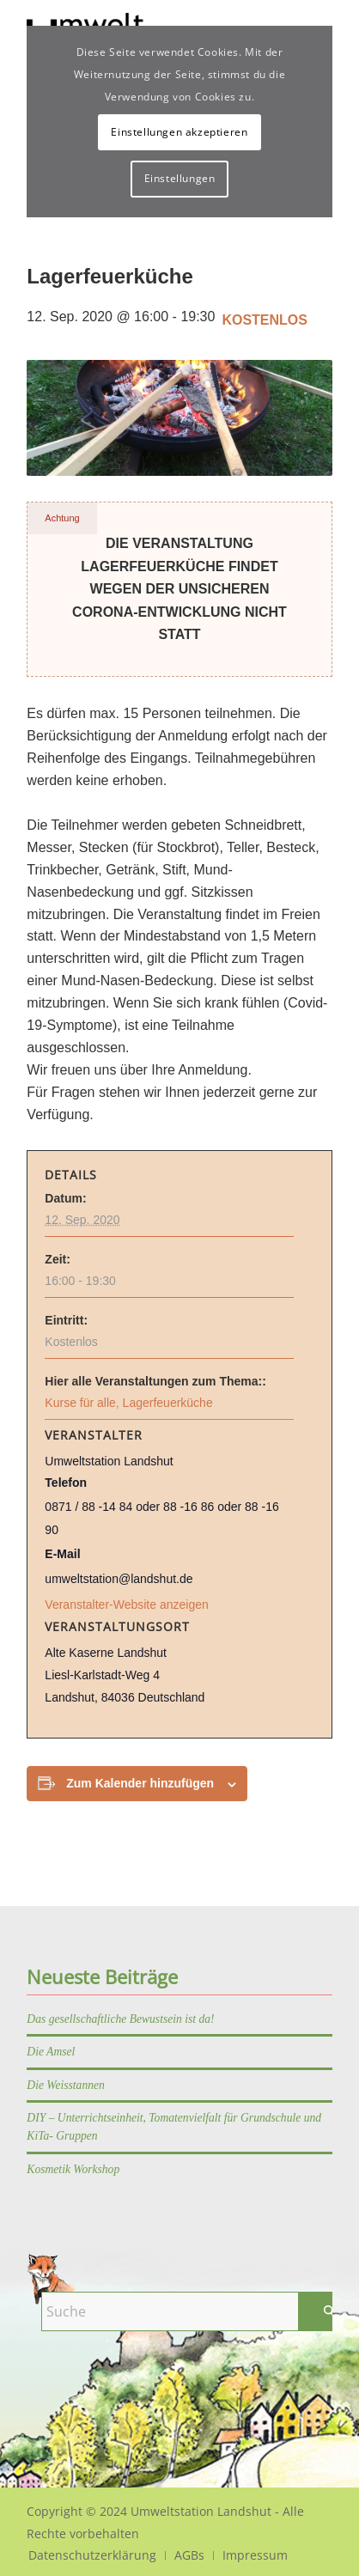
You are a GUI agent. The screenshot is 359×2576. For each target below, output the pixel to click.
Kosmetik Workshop (73, 2169)
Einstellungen (180, 178)
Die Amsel (51, 2051)
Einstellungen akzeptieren (179, 132)
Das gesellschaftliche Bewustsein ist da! (120, 2019)
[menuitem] (92, 2555)
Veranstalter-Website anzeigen (126, 1604)
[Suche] (193, 2311)
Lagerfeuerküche (168, 1403)
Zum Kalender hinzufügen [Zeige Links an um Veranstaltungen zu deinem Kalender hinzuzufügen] (140, 1783)
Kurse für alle (80, 1403)
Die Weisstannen (66, 2085)
